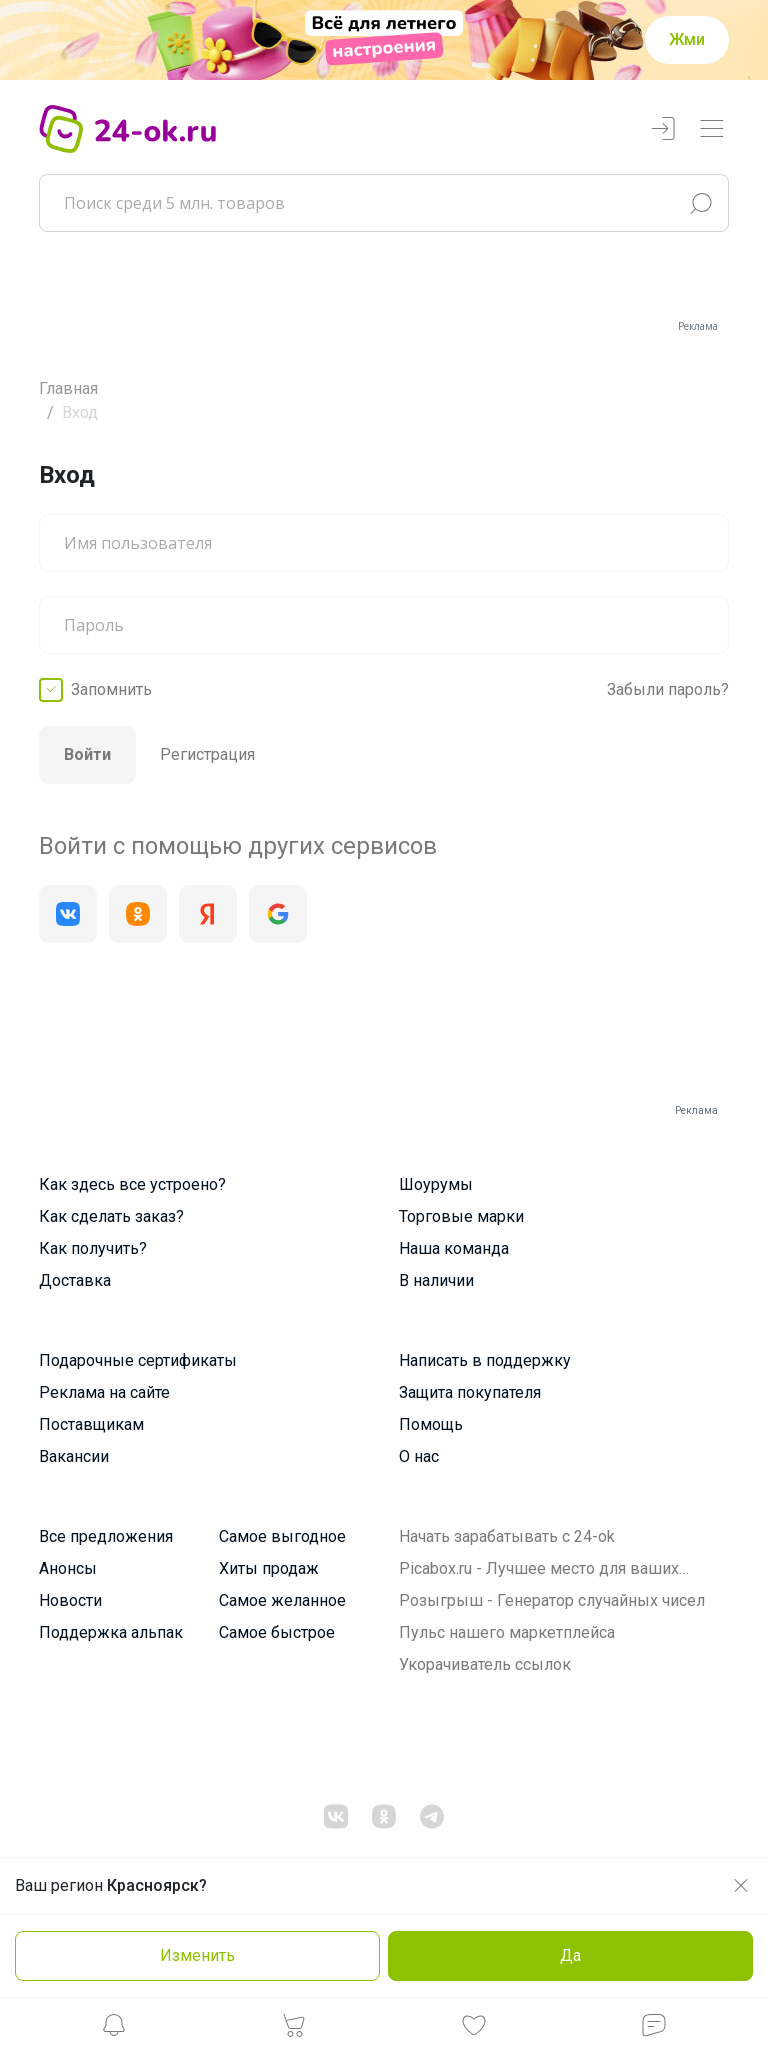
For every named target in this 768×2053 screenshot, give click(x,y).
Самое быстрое (277, 1632)
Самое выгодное (282, 1536)
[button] (114, 2030)
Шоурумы (436, 1184)
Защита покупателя (470, 1392)
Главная (68, 388)
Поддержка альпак (111, 1632)
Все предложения (106, 1536)
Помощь (431, 1424)
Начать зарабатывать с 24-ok (507, 1536)
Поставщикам (91, 1424)
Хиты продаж (269, 1568)
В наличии (436, 1280)
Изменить (197, 1955)
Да (570, 1955)
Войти (87, 754)
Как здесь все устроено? (132, 1184)
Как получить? (93, 1248)
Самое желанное (282, 1600)
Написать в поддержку (485, 1360)
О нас (419, 1456)
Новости (70, 1600)
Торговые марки (461, 1216)
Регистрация (207, 754)
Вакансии (74, 1456)
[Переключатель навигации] (712, 129)
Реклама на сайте (104, 1392)
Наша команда (454, 1248)
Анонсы (68, 1568)
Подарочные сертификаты (138, 1360)
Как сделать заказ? (111, 1216)
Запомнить (111, 689)
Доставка (75, 1280)
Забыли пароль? (668, 689)
